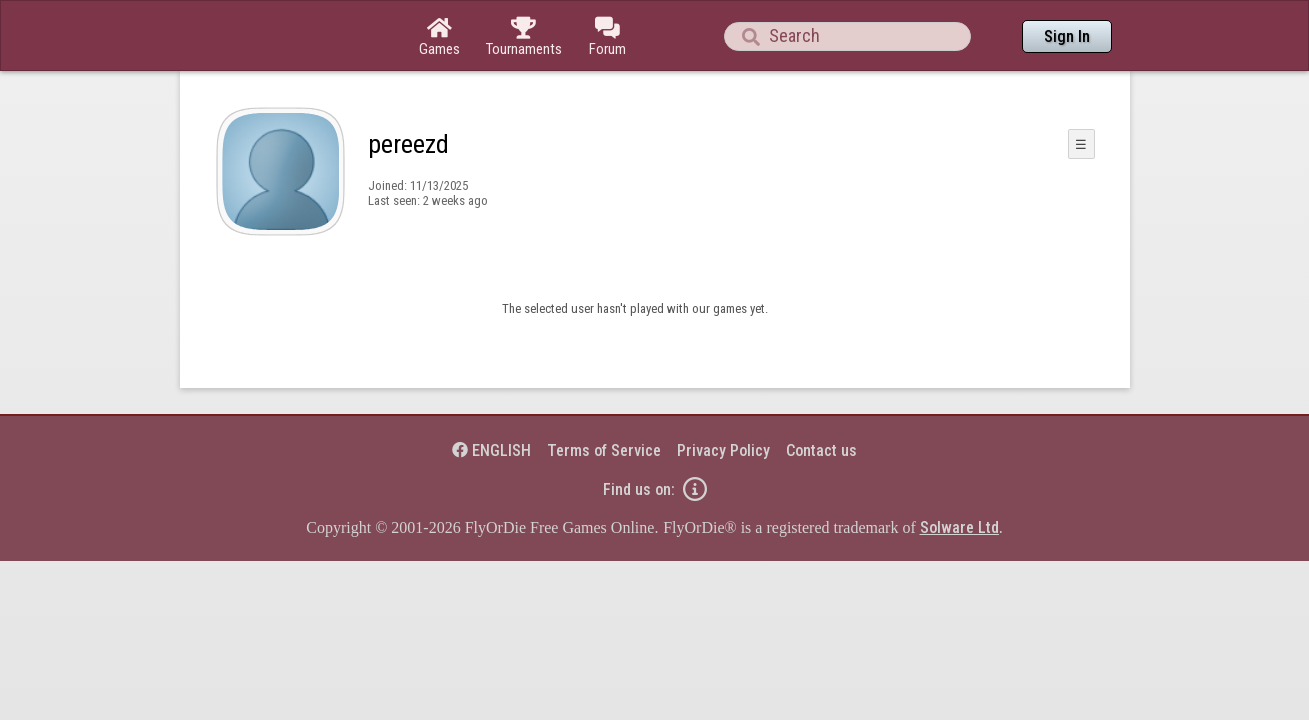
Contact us (821, 395)
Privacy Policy (723, 395)
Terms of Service (604, 395)
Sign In (1067, 36)
